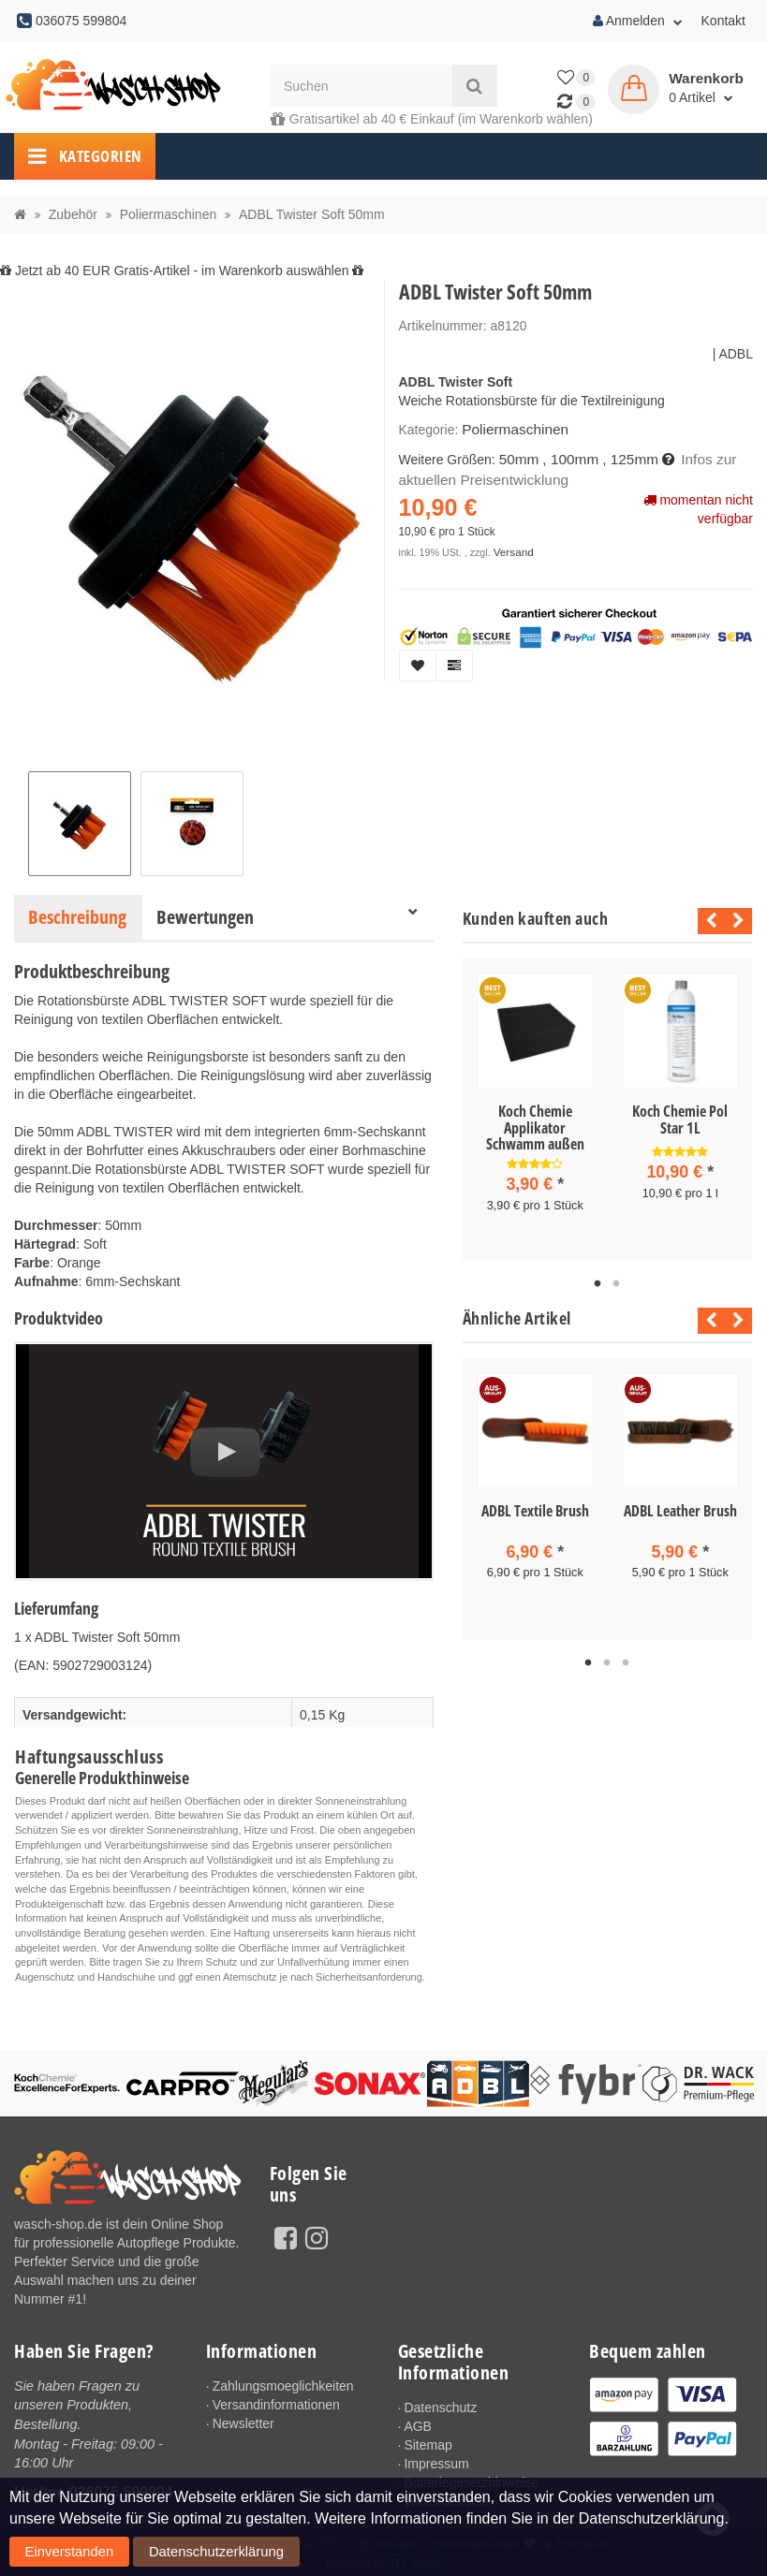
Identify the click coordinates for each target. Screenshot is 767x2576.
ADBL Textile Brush (535, 1507)
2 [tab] (616, 1280)
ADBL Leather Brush (680, 1507)
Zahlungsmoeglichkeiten (283, 2385)
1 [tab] (597, 1280)
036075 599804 (121, 2489)
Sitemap (427, 2444)
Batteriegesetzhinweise (471, 2482)
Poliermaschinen (510, 428)
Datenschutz (440, 2407)
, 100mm (563, 456)
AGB (418, 2426)
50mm (517, 456)
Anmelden (638, 20)
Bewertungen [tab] (205, 916)
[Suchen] (361, 86)
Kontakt (723, 20)
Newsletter (243, 2423)
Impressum (436, 2463)
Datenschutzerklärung (157, 2556)
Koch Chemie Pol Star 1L (680, 1119)
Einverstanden (51, 2556)
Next (738, 921)
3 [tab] (625, 1657)
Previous (706, 921)
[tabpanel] (535, 1108)
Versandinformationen (276, 2404)
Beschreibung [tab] (77, 916)
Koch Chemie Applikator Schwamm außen (535, 1127)
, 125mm (619, 456)
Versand (512, 545)
